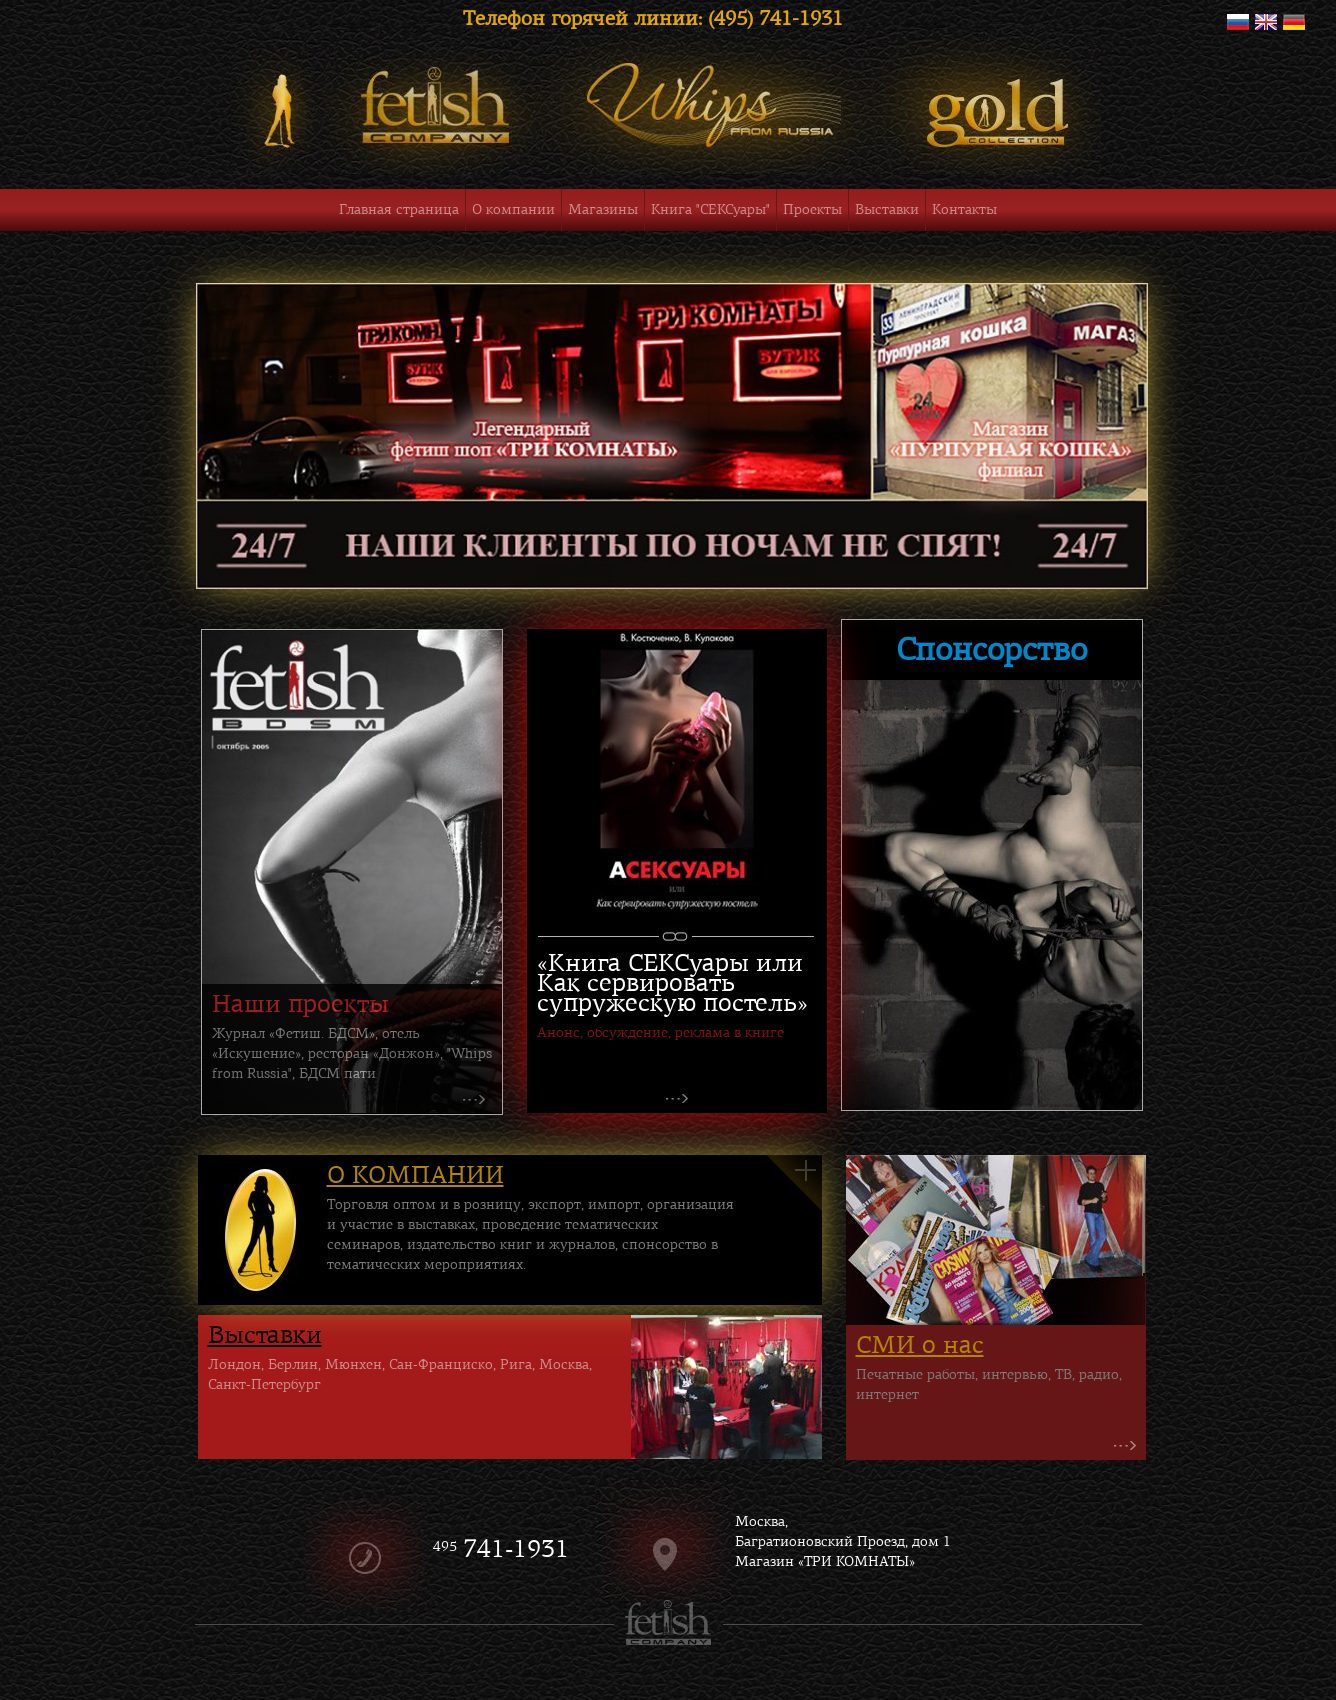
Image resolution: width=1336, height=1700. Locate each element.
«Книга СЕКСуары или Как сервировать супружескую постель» (672, 983)
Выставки (265, 1335)
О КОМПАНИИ (415, 1175)
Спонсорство (991, 649)
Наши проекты (300, 1004)
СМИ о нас (920, 1345)
